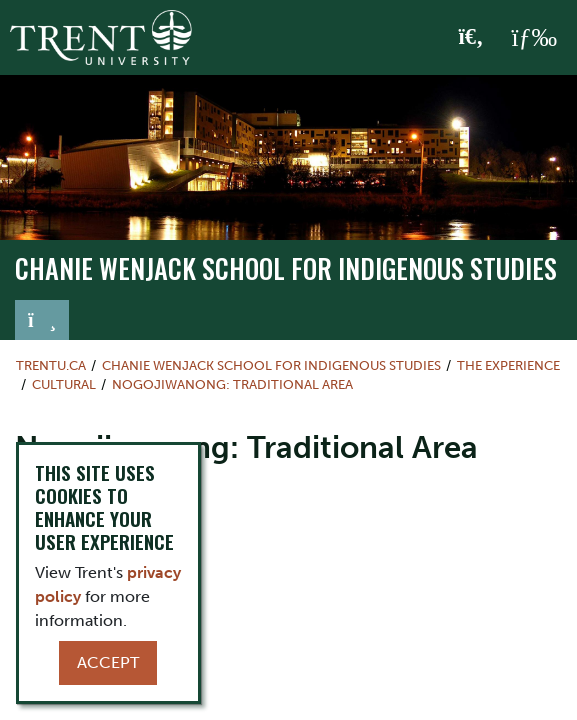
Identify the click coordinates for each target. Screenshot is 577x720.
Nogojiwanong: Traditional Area (232, 384)
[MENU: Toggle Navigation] (534, 38)
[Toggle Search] (471, 38)
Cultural (64, 384)
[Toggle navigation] (42, 320)
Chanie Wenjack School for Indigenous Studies (286, 268)
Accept (108, 662)
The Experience (508, 365)
